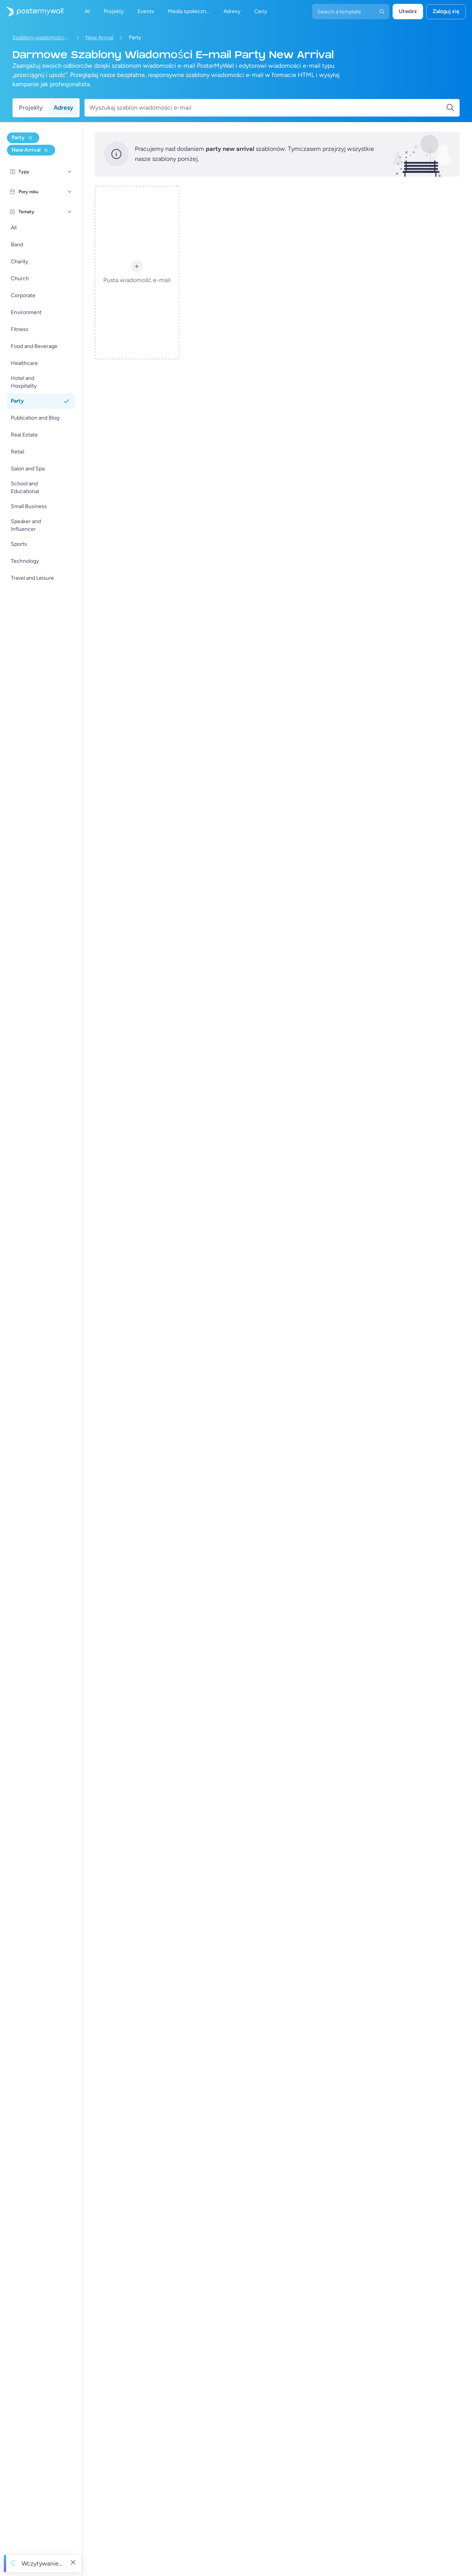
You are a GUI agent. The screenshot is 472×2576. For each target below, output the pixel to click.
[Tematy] (70, 212)
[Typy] (70, 172)
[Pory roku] (70, 192)
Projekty (31, 107)
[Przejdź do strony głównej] (31, 11)
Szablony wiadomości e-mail (41, 37)
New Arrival (99, 37)
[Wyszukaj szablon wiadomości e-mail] (267, 107)
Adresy (63, 107)
